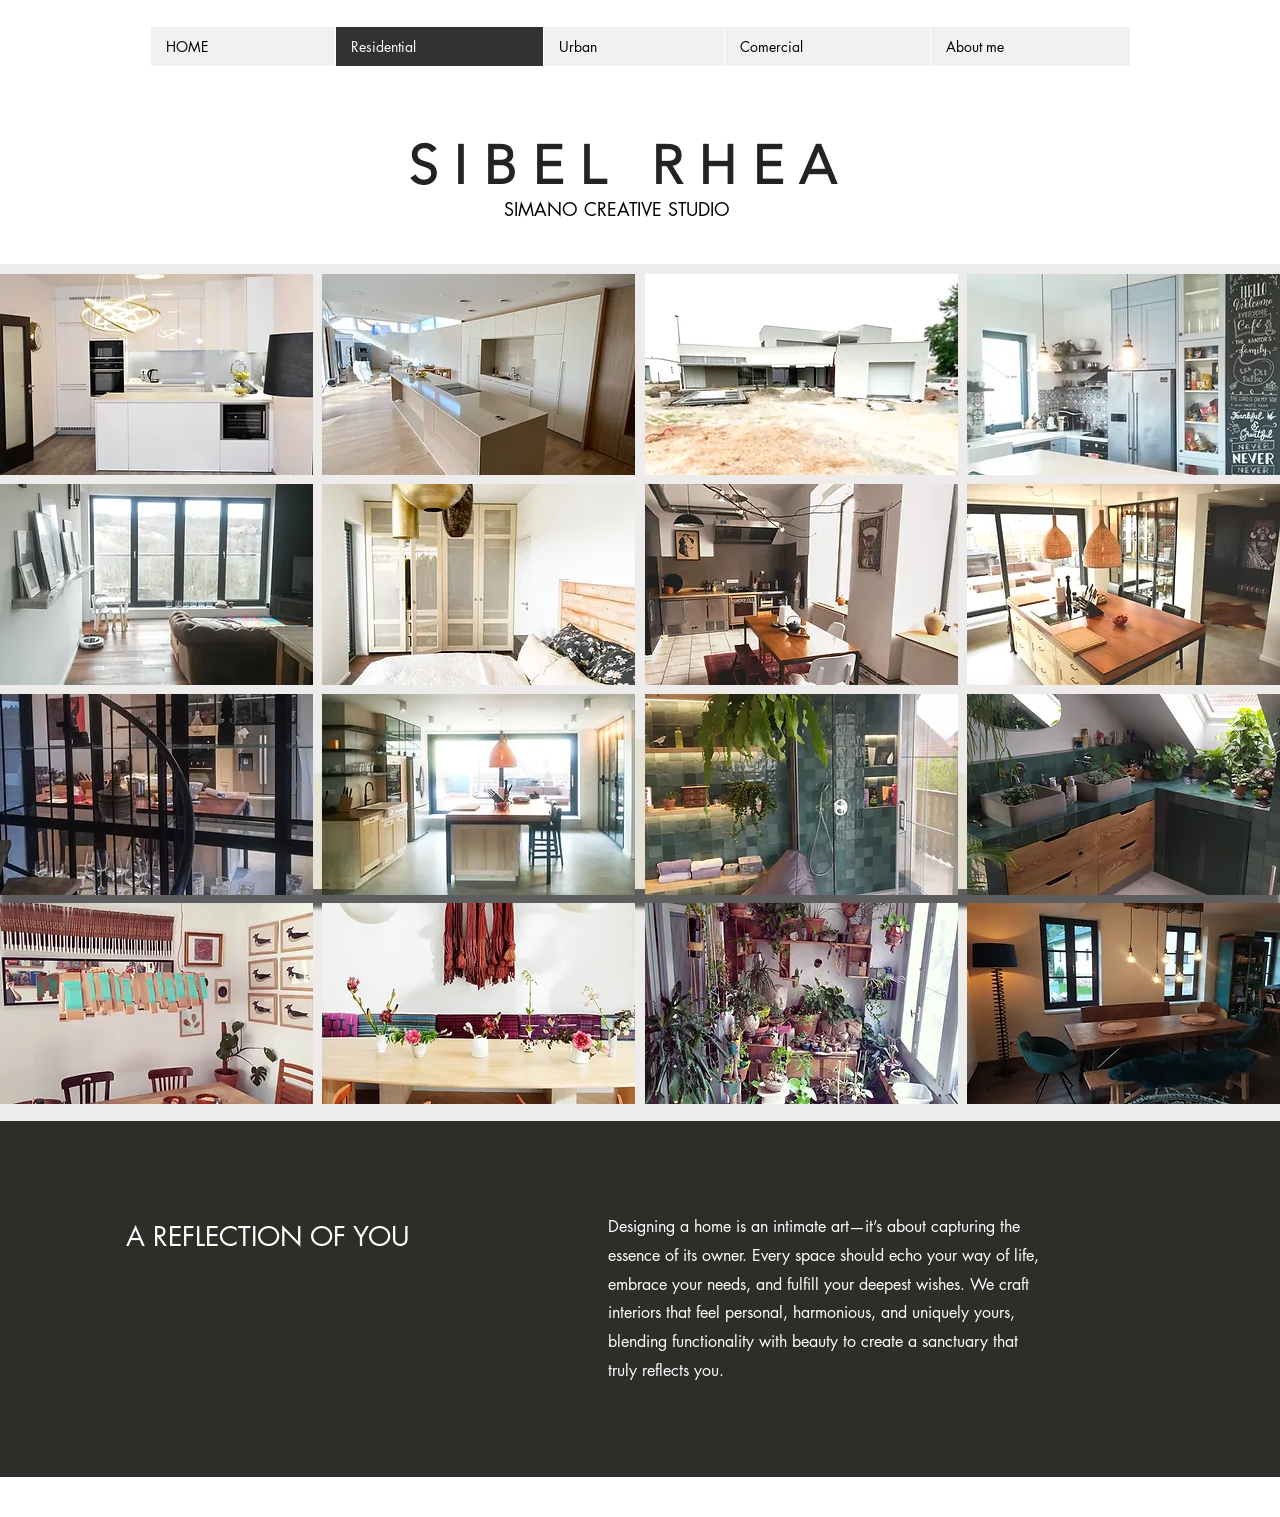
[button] (156, 374)
